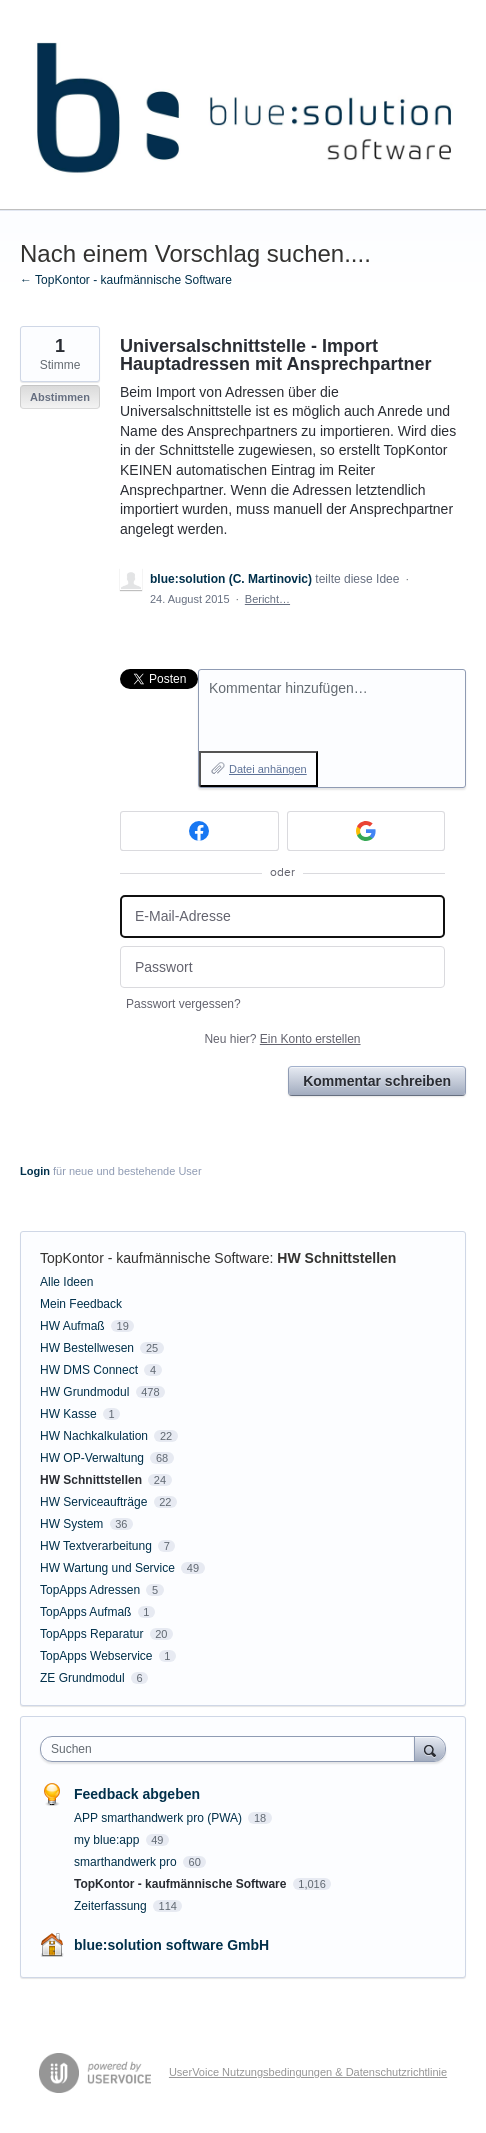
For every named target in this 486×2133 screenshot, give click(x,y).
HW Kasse (68, 1414)
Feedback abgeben (137, 1794)
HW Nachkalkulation (94, 1436)
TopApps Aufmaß (85, 1612)
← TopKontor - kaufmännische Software (126, 280)
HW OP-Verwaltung (92, 1458)
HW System (71, 1524)
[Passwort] (282, 967)
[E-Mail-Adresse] (282, 916)
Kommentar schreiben (377, 1081)
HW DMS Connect (89, 1370)
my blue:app (108, 1840)
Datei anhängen (268, 769)
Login (35, 1171)
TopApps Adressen (90, 1590)
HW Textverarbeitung (96, 1546)
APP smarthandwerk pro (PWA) (159, 1818)
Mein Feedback (81, 1304)
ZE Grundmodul (82, 1678)
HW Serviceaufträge (93, 1502)
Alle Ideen (66, 1282)
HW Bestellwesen (87, 1348)
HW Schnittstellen (336, 1258)
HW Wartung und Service (107, 1568)
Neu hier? (282, 1039)
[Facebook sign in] (199, 831)
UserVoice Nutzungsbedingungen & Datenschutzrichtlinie (308, 2072)
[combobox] (232, 1749)
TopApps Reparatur (91, 1634)
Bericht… (267, 599)
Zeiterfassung (112, 1906)
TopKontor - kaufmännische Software (155, 1258)
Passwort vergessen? (183, 1004)
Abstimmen (60, 397)
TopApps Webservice (96, 1656)
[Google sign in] (366, 831)
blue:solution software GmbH (171, 1945)
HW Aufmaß (72, 1326)
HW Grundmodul (84, 1392)
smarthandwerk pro (127, 1862)
